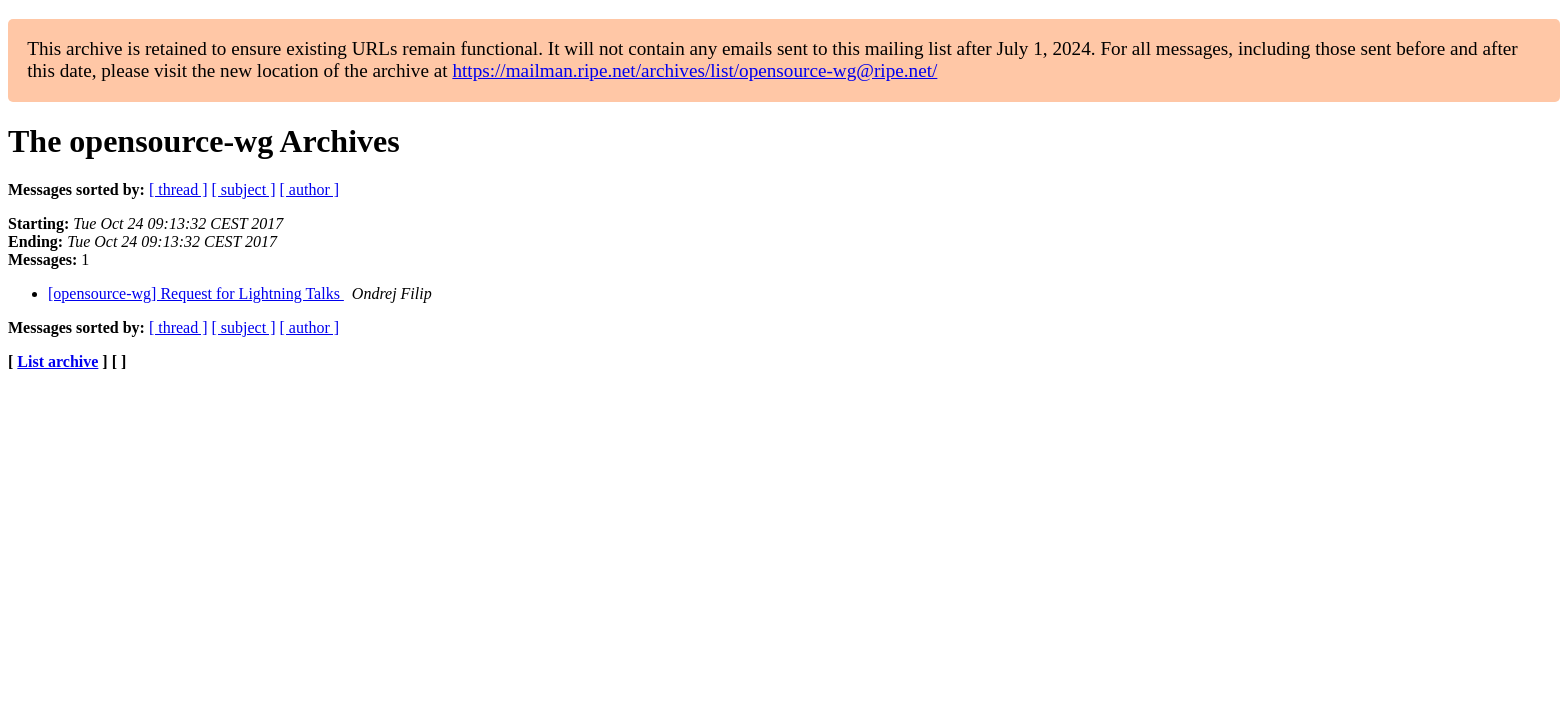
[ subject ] (244, 189)
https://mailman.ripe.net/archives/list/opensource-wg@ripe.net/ (694, 70)
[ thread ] (178, 189)
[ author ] (310, 189)
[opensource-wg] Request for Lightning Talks (196, 293)
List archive (57, 361)
